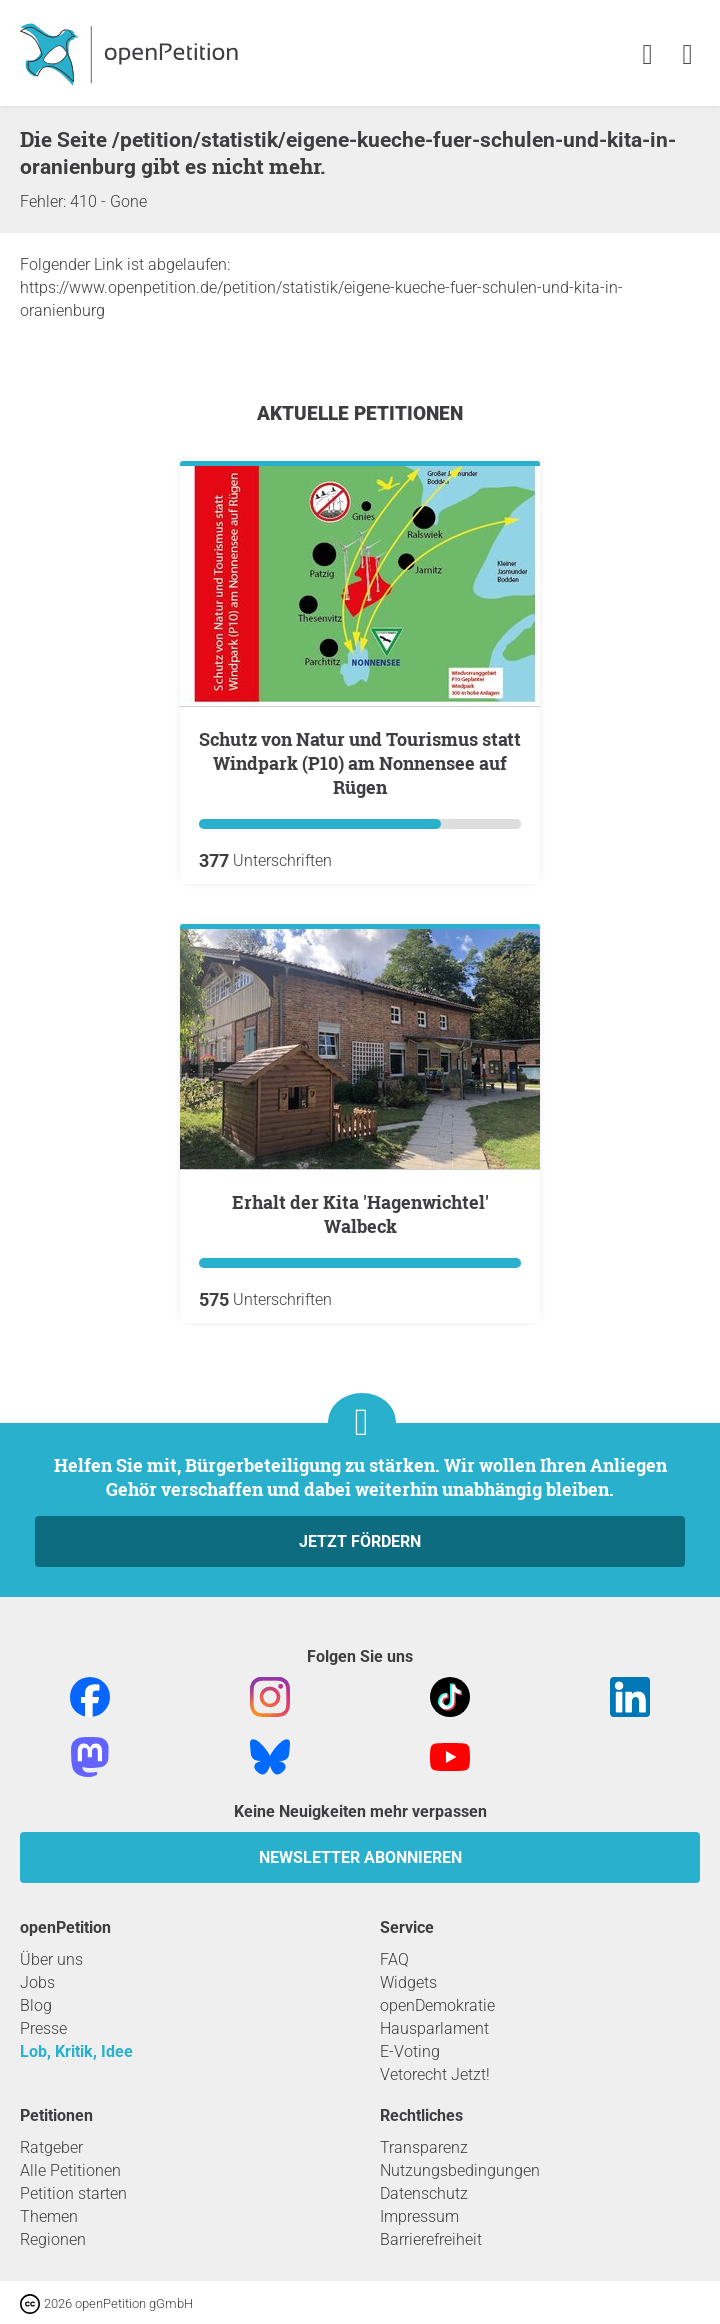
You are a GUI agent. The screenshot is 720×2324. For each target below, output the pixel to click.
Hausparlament (434, 2028)
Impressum (419, 2216)
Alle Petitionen (70, 2170)
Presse (43, 2028)
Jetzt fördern (360, 1541)
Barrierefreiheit (431, 2239)
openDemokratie (437, 2005)
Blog (36, 2005)
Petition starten (73, 2193)
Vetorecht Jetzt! (435, 2074)
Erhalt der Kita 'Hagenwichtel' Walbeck (360, 1214)
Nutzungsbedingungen (460, 2170)
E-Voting (410, 2051)
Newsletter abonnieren (360, 1857)
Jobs (37, 1982)
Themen (49, 2216)
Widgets (408, 1982)
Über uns (51, 1959)
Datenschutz (424, 2193)
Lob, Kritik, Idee (76, 2051)
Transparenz (424, 2147)
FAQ (394, 1959)
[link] (687, 55)
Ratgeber (51, 2147)
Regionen (53, 2239)
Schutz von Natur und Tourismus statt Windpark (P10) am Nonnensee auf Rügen (360, 763)
